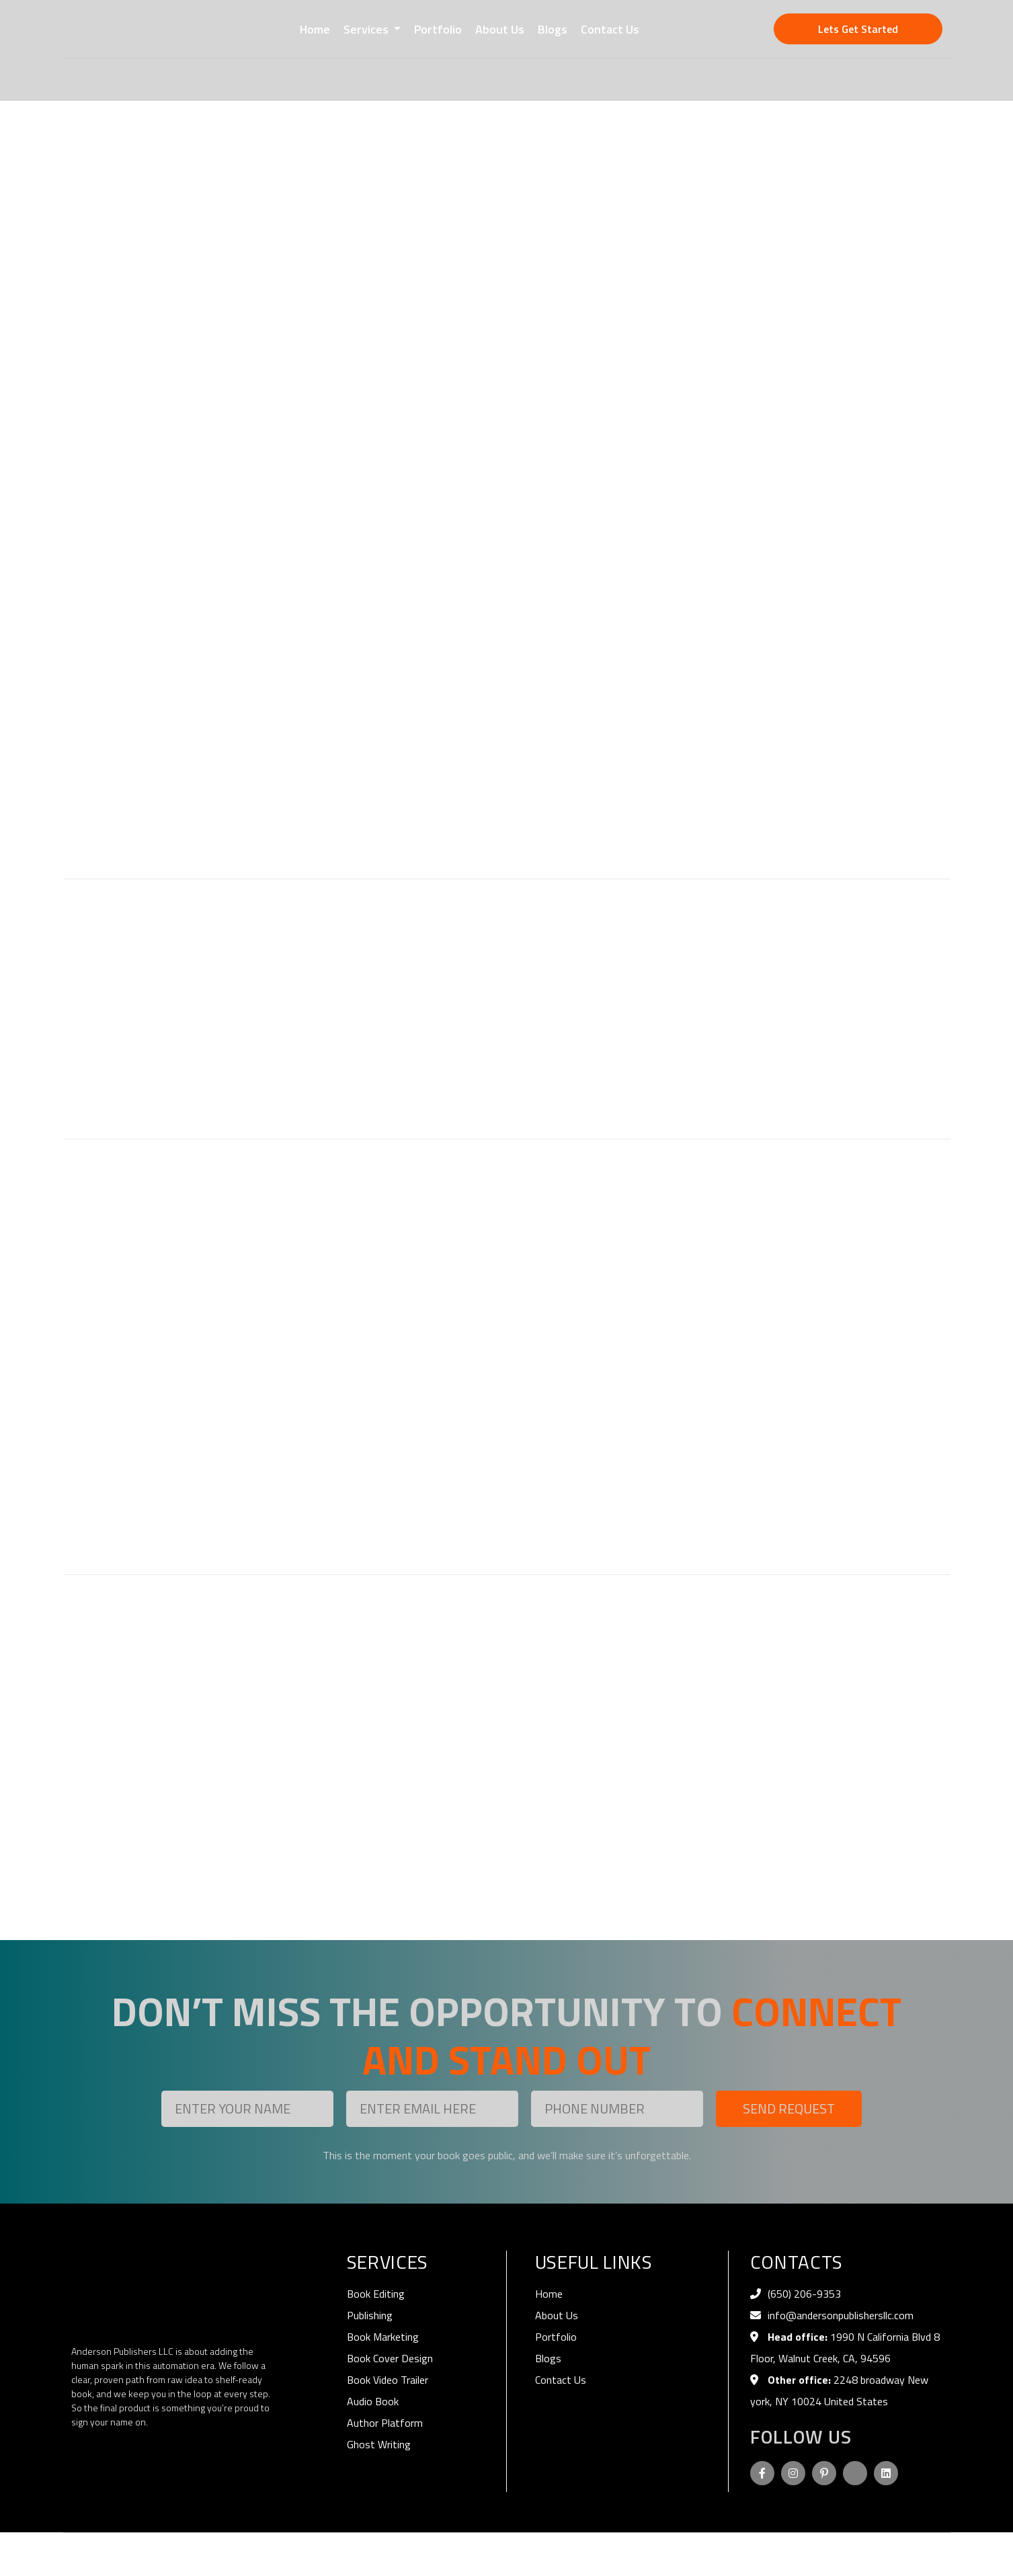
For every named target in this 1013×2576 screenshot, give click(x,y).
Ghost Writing (379, 2444)
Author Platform (385, 2423)
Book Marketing (383, 2337)
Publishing (370, 2315)
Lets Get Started (858, 29)
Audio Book (373, 2401)
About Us (499, 29)
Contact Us (610, 29)
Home (315, 29)
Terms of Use (912, 2554)
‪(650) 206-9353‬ (804, 2294)
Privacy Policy (842, 2554)
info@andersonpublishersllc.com (841, 2315)
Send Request (789, 2108)
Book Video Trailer (387, 2380)
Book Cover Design (390, 2358)
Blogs (552, 29)
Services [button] (367, 29)
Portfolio (438, 29)
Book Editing (376, 2294)
